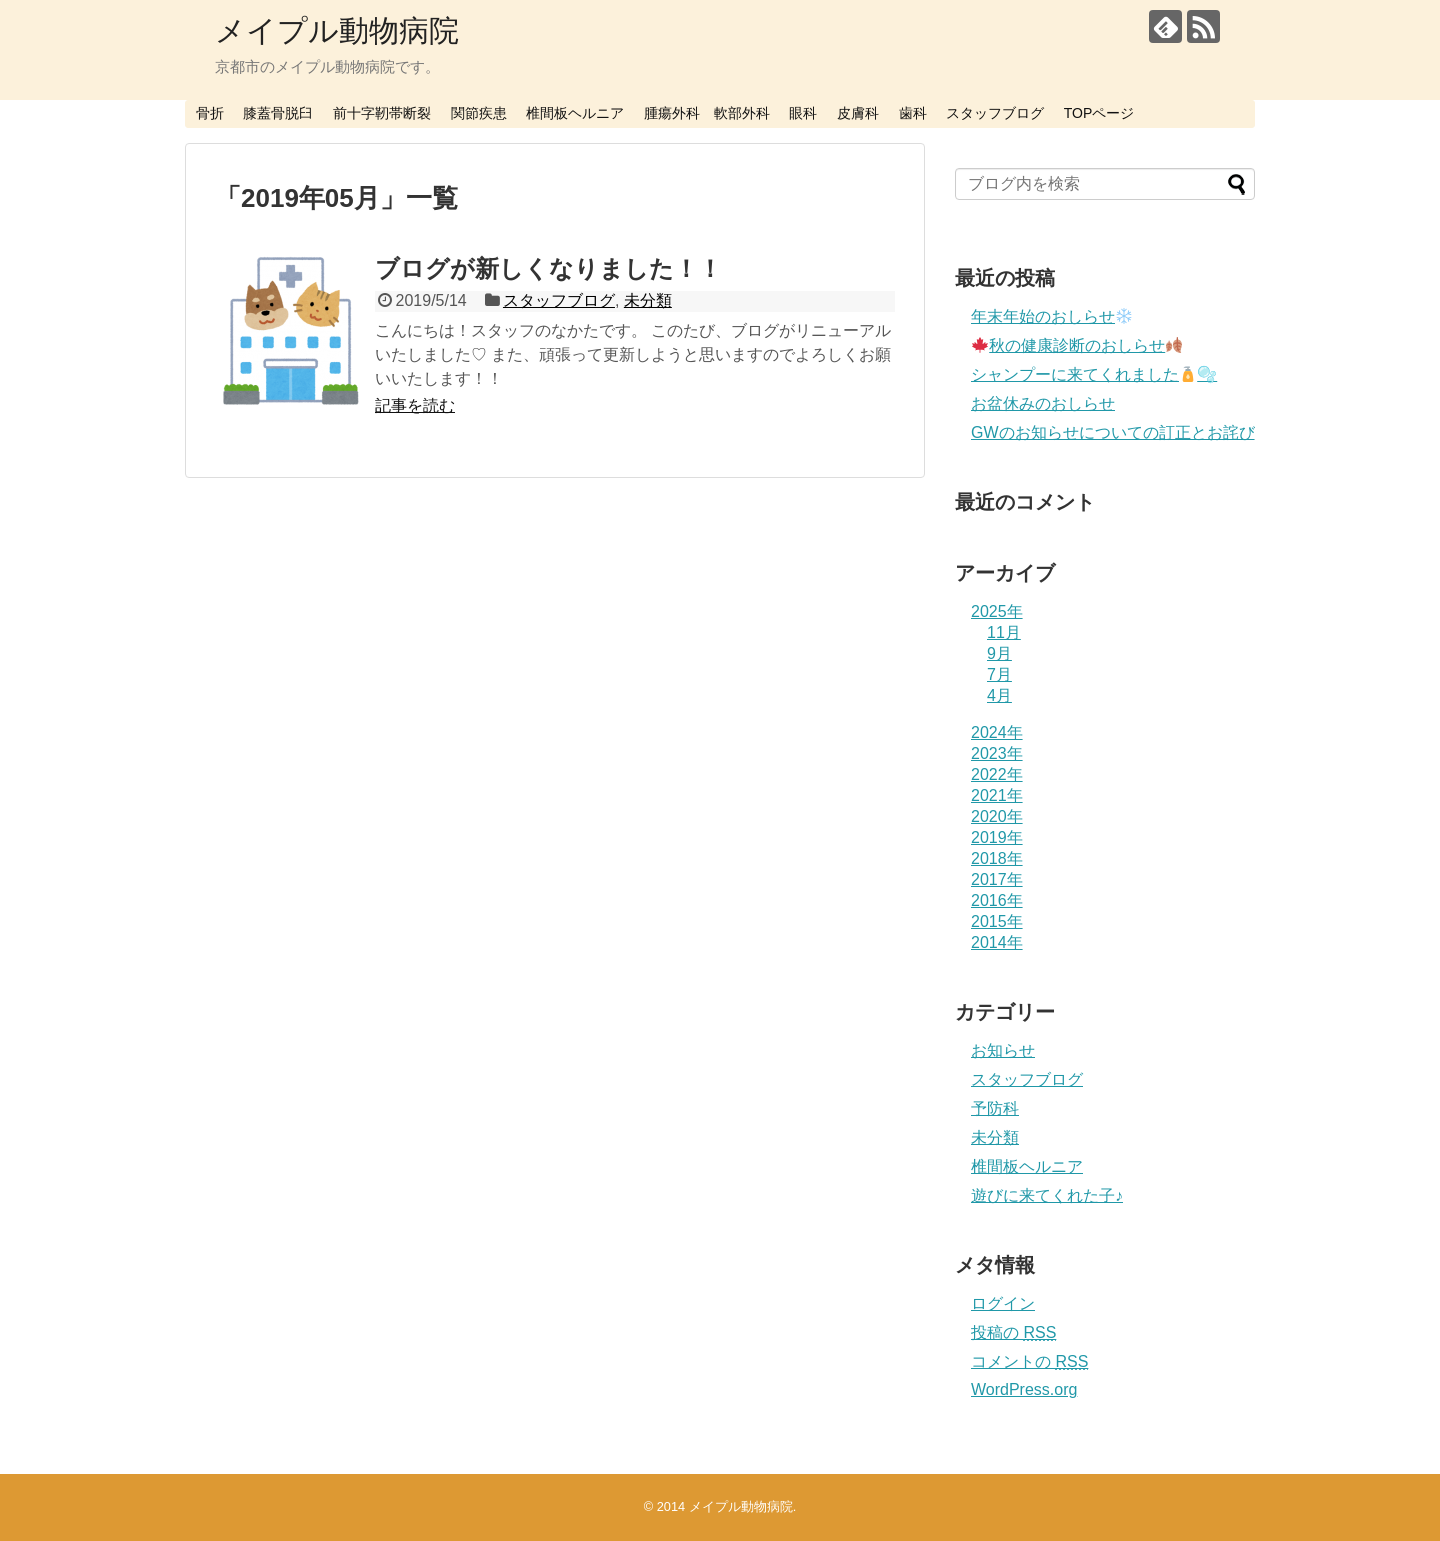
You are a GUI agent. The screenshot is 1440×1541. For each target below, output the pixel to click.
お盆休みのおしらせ (1043, 403)
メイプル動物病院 (337, 30)
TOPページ (1099, 113)
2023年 (997, 753)
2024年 (997, 732)
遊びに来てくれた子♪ (1047, 1195)
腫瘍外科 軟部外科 (707, 113)
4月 (999, 695)
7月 (999, 674)
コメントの (1029, 1361)
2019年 (997, 837)
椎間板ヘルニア (575, 113)
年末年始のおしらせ (1051, 316)
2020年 (997, 816)
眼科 (803, 113)
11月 (1004, 632)
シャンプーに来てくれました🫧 (1094, 374)
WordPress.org (1024, 1389)
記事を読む (415, 405)
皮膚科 (858, 113)
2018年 (997, 858)
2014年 (997, 942)
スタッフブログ (995, 113)
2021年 (997, 795)
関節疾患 (479, 113)
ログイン (1003, 1303)
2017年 (997, 879)
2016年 (997, 900)
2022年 (997, 774)
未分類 (648, 300)
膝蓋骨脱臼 (278, 113)
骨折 (210, 113)
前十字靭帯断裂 (382, 113)
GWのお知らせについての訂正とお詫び (1113, 432)
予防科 (995, 1108)
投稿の (1013, 1332)
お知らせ (1003, 1050)
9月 (999, 653)
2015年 (997, 921)
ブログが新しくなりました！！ (548, 268)
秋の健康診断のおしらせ (1077, 345)
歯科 (913, 113)
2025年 (997, 611)
